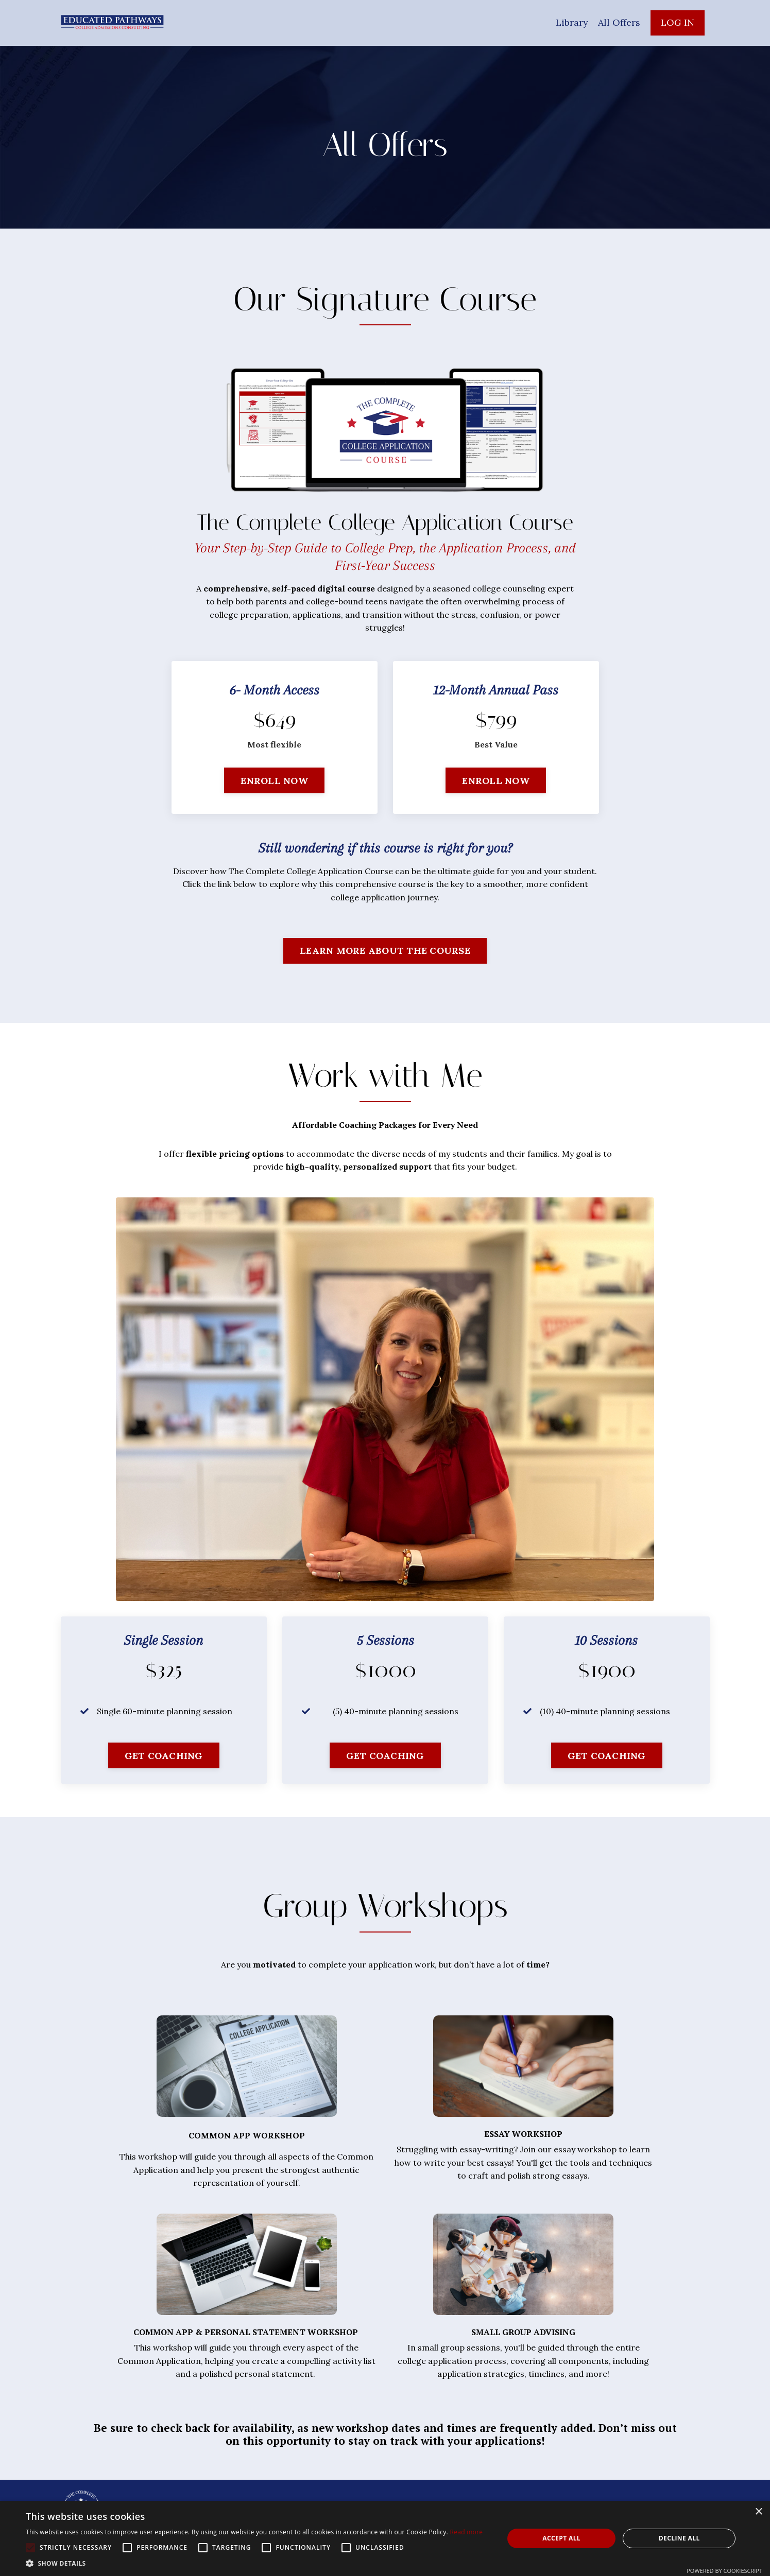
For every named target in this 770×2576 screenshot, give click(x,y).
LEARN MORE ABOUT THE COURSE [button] (385, 951)
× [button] (758, 2512)
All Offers (619, 22)
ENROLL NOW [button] (274, 781)
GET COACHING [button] (164, 1756)
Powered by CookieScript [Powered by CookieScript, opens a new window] (724, 2570)
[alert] (385, 2538)
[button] (254, 2563)
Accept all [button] (561, 2538)
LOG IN (677, 22)
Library (571, 22)
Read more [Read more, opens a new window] (466, 2532)
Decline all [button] (679, 2538)
